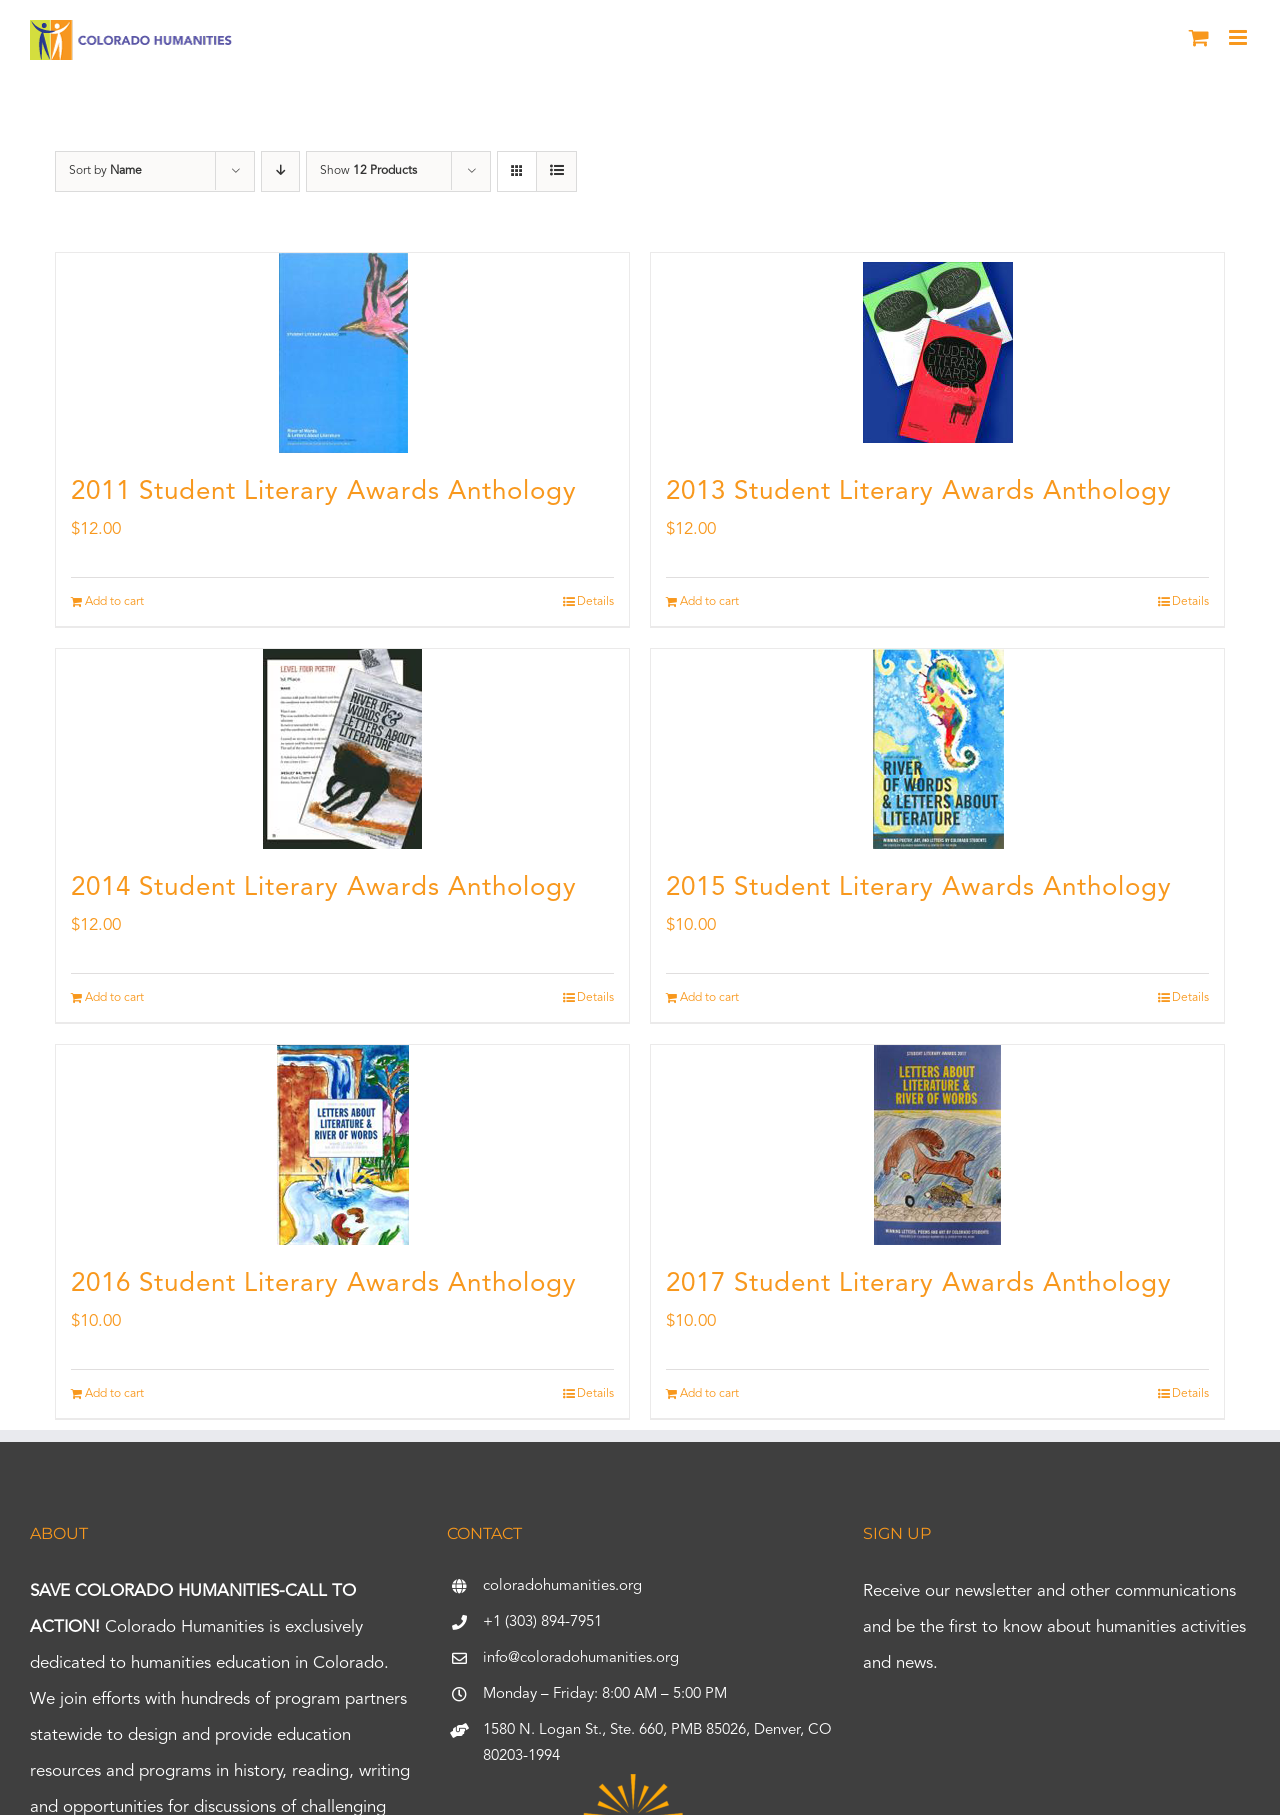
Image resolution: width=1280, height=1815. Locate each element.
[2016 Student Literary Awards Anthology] (342, 1145)
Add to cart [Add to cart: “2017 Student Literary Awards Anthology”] (709, 1394)
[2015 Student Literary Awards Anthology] (937, 749)
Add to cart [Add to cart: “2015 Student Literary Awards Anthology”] (709, 998)
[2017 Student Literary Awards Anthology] (937, 1145)
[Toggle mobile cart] (1199, 37)
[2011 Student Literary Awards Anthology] (342, 353)
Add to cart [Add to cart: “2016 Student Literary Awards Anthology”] (114, 1394)
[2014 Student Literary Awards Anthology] (342, 749)
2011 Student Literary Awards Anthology (324, 492)
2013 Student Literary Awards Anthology (919, 492)
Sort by (105, 171)
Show (368, 171)
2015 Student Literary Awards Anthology (919, 888)
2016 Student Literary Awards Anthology (324, 1284)
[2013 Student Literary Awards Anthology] (937, 353)
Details (595, 602)
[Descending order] (280, 171)
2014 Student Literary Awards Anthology (324, 888)
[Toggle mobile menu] (1239, 37)
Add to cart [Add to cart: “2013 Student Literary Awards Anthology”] (709, 602)
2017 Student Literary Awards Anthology (919, 1284)
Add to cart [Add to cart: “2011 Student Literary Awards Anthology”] (114, 602)
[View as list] (556, 171)
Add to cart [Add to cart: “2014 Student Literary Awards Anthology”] (114, 998)
